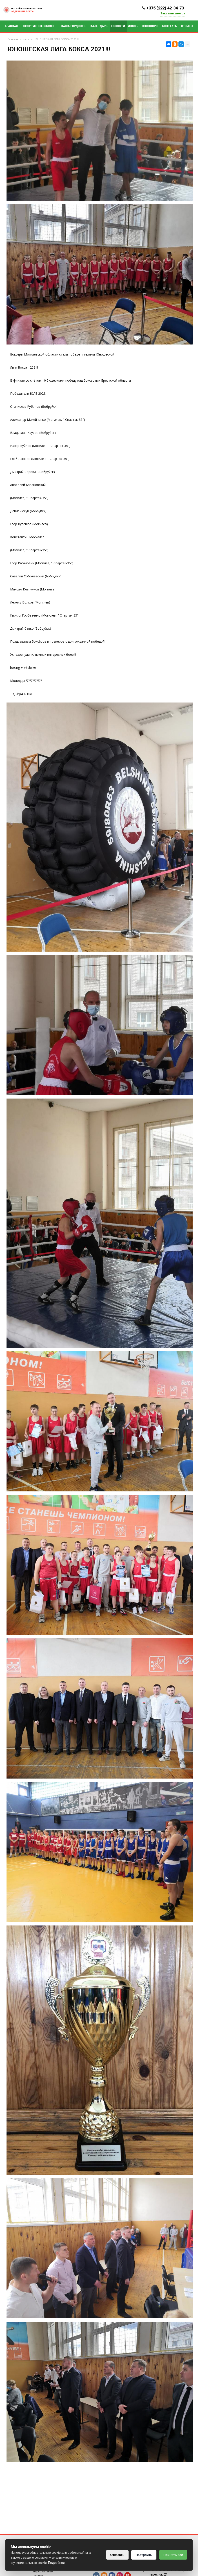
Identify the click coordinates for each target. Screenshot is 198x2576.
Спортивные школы (38, 26)
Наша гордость (73, 26)
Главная (11, 26)
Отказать (117, 2555)
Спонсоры (150, 26)
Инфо (133, 26)
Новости (118, 26)
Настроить (144, 2555)
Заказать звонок (172, 13)
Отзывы (187, 26)
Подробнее (56, 2563)
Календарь (98, 26)
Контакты (170, 26)
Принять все (173, 2555)
